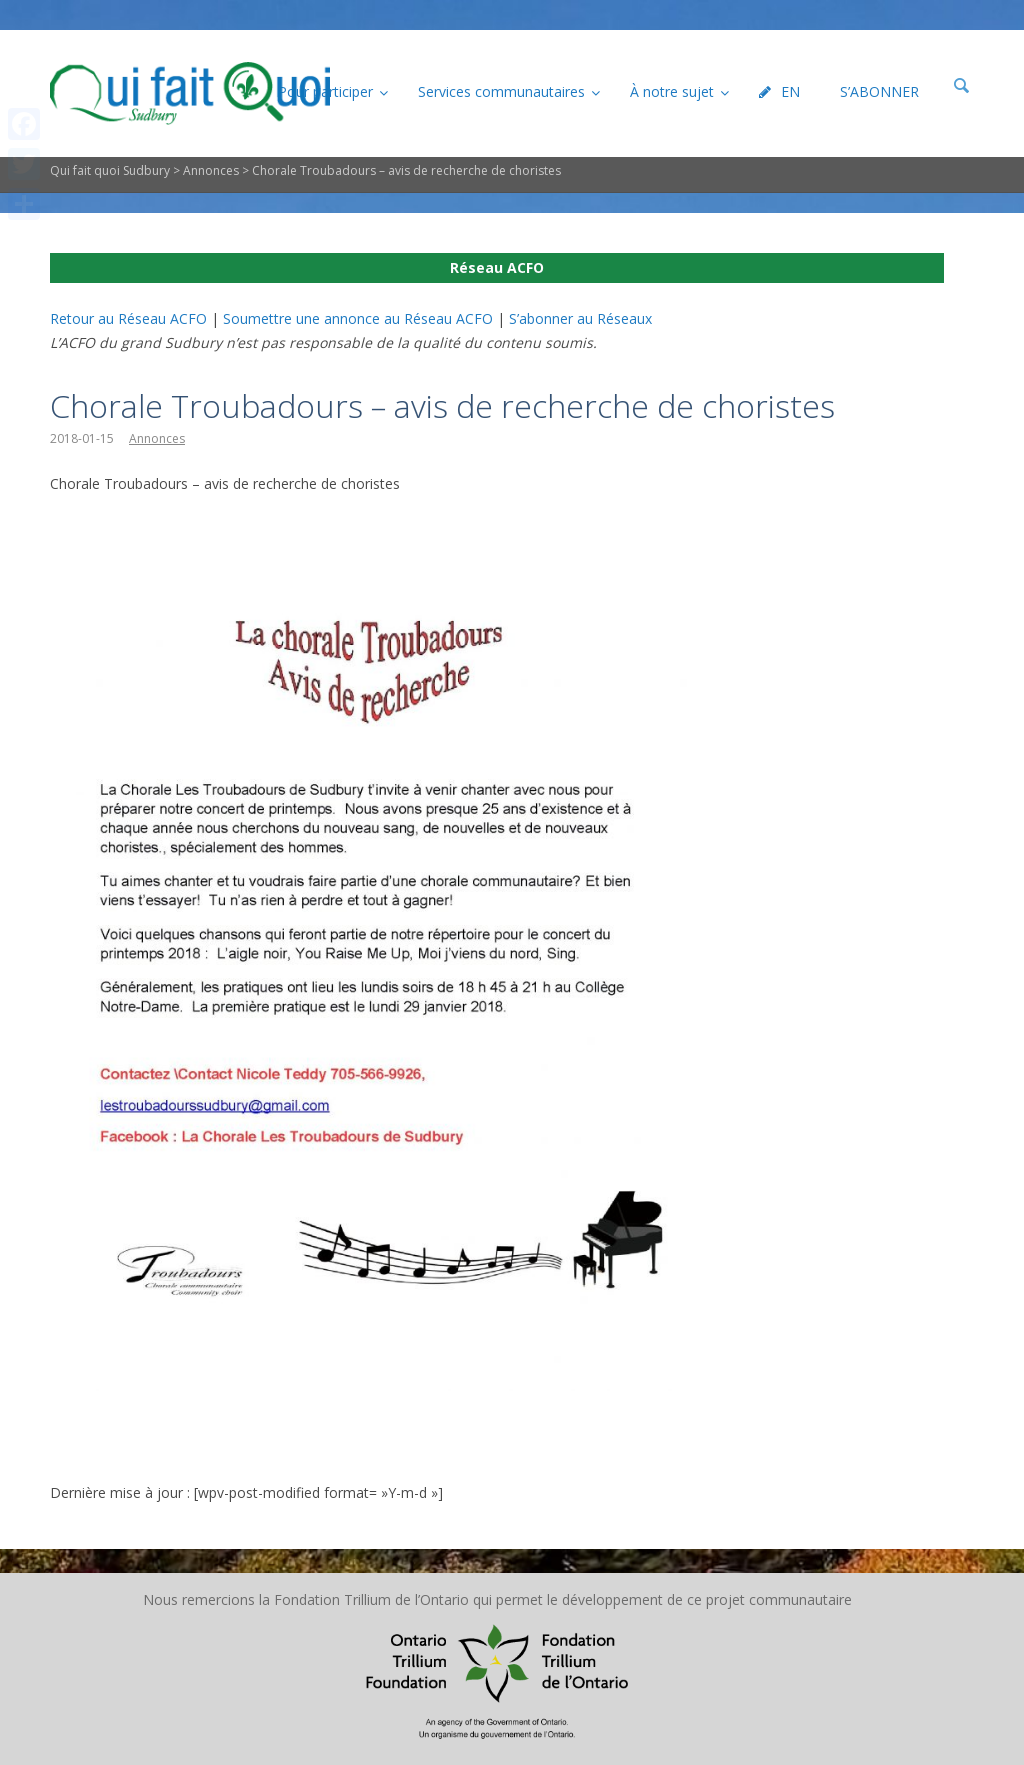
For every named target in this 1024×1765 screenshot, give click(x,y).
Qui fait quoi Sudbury (110, 170)
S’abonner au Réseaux (580, 318)
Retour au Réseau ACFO (128, 318)
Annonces (211, 170)
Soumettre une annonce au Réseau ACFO (358, 318)
